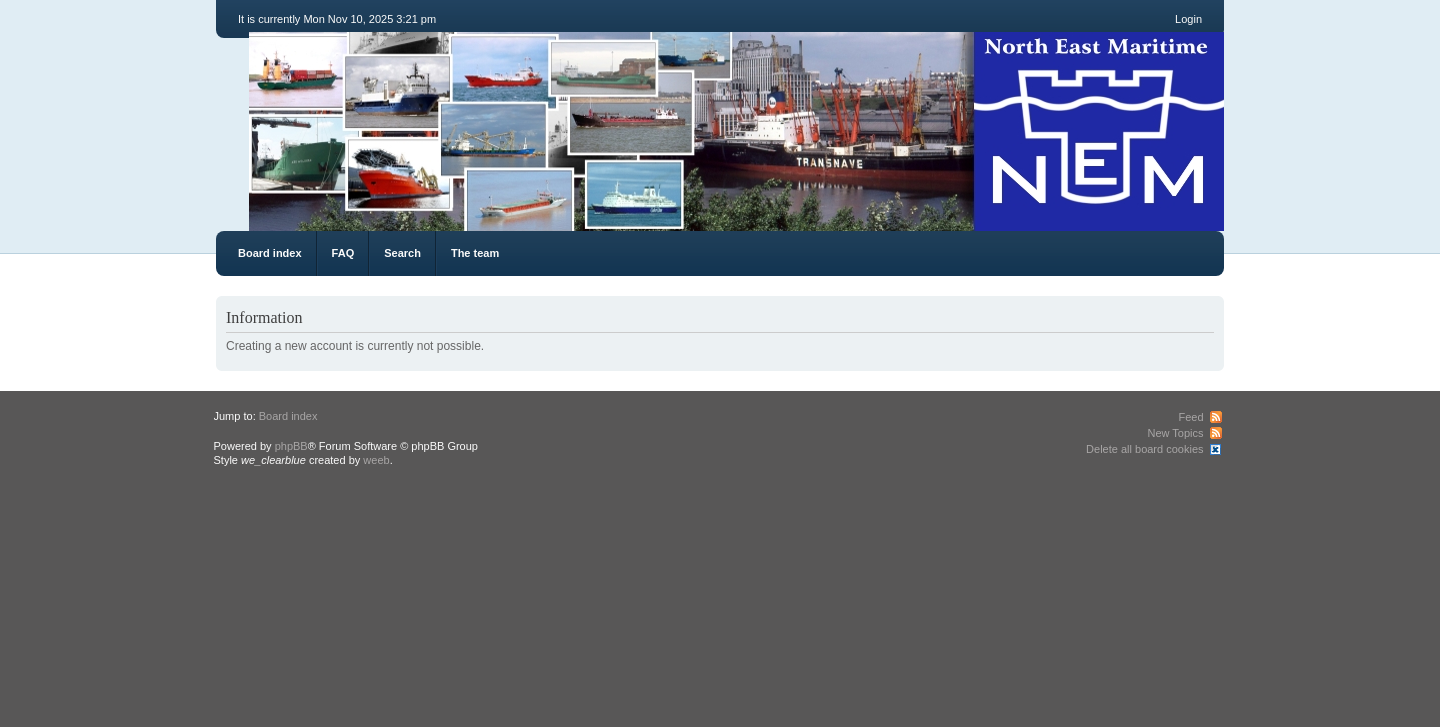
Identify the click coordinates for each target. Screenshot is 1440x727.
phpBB (291, 446)
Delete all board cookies (1144, 449)
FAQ (343, 253)
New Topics (1175, 433)
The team (475, 253)
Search (402, 253)
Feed (1190, 417)
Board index (270, 253)
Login (1188, 19)
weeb (376, 460)
